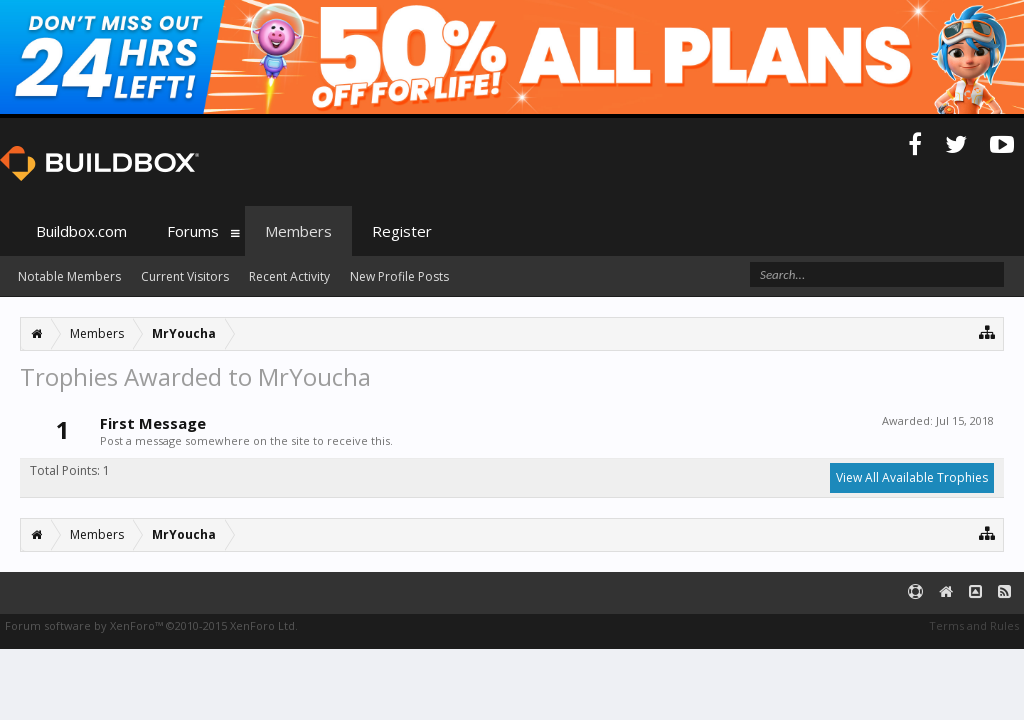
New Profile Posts (399, 276)
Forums (193, 231)
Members (298, 231)
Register (402, 231)
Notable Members (69, 276)
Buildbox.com (81, 231)
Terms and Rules (974, 625)
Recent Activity (289, 276)
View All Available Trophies (912, 477)
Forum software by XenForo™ (151, 625)
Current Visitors (185, 276)
